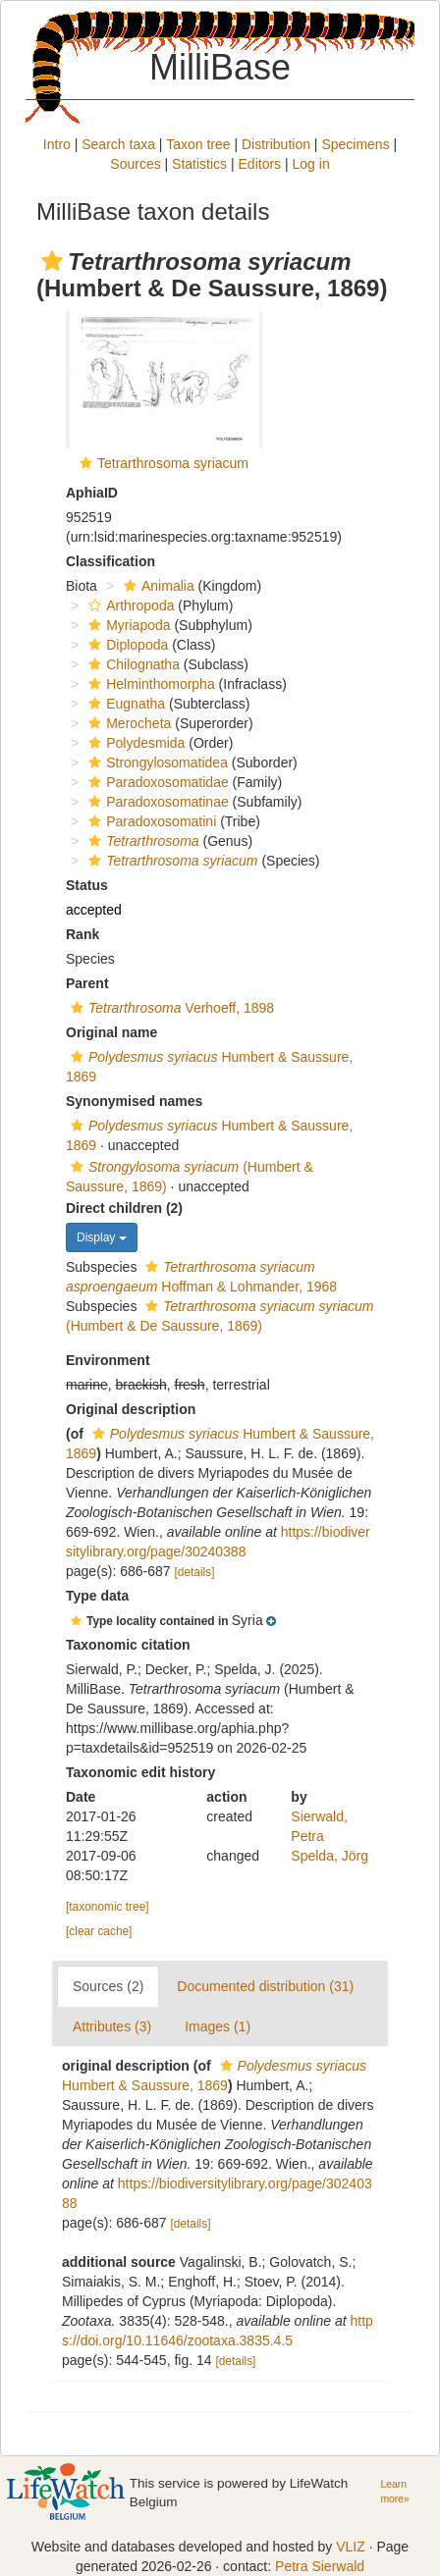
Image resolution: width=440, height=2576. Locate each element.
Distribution (276, 144)
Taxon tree (198, 144)
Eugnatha (124, 703)
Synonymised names (134, 1101)
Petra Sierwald (319, 2566)
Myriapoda (126, 625)
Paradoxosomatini (149, 821)
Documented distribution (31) (265, 1986)
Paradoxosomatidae (156, 782)
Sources (135, 164)
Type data (97, 1595)
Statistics (199, 164)
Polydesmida (134, 743)
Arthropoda (128, 605)
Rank (82, 934)
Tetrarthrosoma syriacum (172, 463)
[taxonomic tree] (107, 1907)
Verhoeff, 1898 (170, 1008)
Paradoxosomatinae (156, 802)
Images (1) (217, 2026)
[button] (52, 261)
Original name (111, 1032)
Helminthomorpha (149, 684)
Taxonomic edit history (140, 1772)
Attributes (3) (112, 2026)
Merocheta (127, 723)
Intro (57, 144)
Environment (108, 1360)
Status (87, 885)
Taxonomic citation (128, 1645)
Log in (311, 164)
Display (102, 1237)
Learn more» (394, 2491)
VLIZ (350, 2546)
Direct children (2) (124, 1208)
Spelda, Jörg (329, 1856)
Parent (87, 983)
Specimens (355, 144)
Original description (130, 1409)
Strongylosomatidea (155, 762)
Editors (260, 164)
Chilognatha (131, 664)
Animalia (156, 586)
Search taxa (118, 144)
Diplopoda (125, 645)
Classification (110, 561)
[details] (195, 1572)
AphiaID (92, 492)
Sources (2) (108, 1986)
